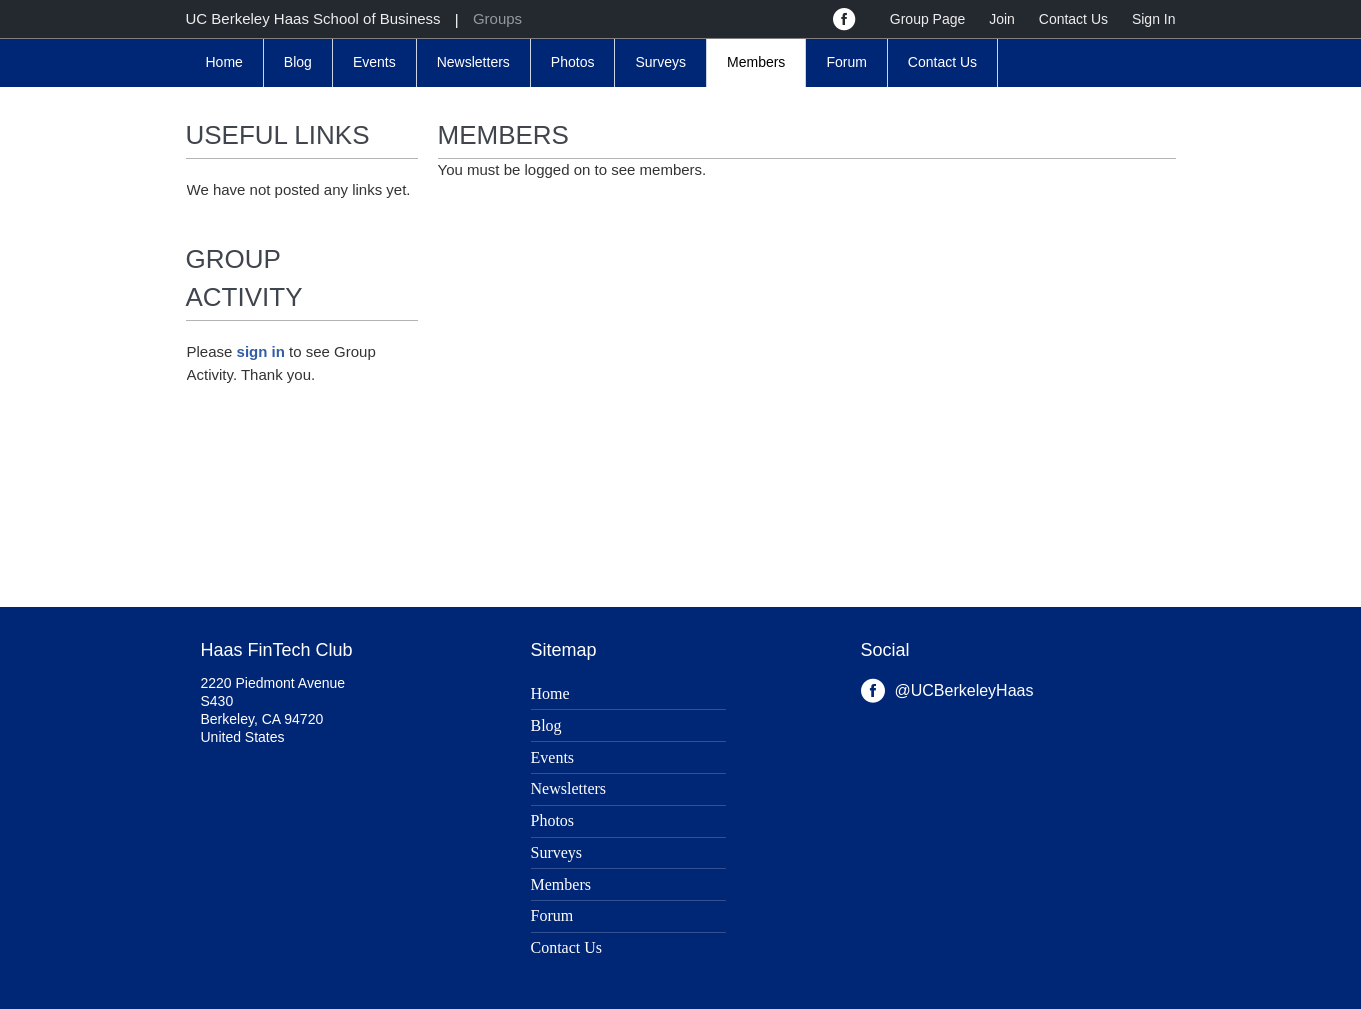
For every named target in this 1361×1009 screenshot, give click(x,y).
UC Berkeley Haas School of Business (313, 18)
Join (1002, 19)
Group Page (928, 19)
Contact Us (1073, 19)
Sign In (1154, 19)
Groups (497, 18)
